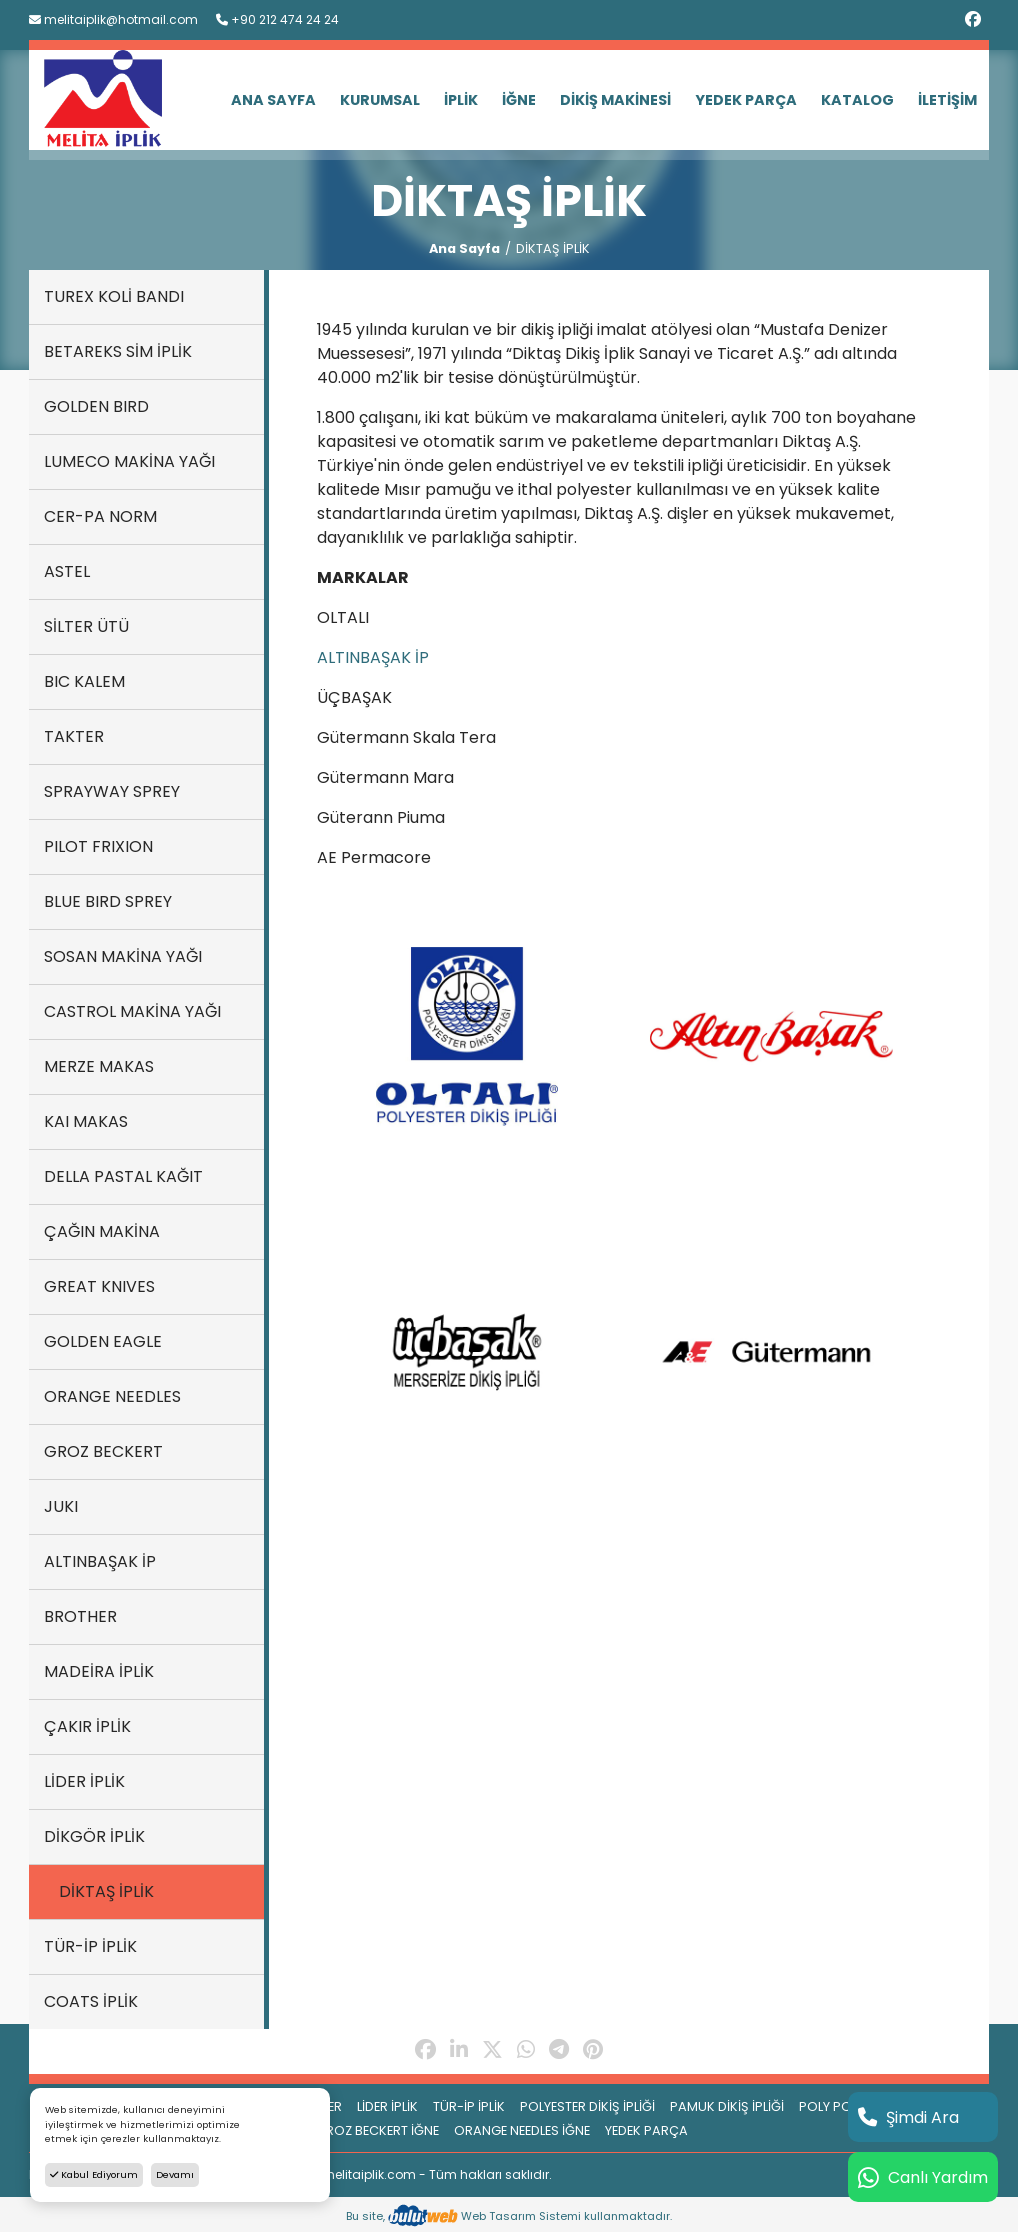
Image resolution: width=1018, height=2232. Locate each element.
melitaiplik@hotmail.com (113, 19)
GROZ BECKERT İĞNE (377, 2130)
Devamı (175, 2174)
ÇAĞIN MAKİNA (102, 1231)
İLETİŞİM (947, 100)
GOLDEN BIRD (96, 406)
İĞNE (519, 100)
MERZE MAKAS (99, 1066)
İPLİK (461, 100)
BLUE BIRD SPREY (108, 901)
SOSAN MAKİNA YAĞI (123, 956)
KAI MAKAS (86, 1121)
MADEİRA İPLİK (99, 1671)
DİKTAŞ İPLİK (106, 1891)
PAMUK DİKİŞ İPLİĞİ (727, 2106)
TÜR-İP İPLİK (90, 1946)
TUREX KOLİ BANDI (114, 296)
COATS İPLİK (91, 2001)
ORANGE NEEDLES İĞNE (522, 2130)
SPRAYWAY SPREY (112, 791)
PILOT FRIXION (98, 846)
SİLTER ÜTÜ (86, 626)
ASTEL (67, 571)
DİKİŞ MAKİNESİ (615, 100)
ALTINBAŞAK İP (100, 1561)
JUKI (61, 1506)
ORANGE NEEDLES (112, 1396)
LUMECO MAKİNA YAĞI (129, 461)
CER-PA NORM (100, 516)
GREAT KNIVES (99, 1286)
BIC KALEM (84, 681)
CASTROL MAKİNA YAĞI (132, 1011)
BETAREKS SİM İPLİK (118, 351)
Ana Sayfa (464, 248)
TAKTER (74, 736)
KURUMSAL (380, 100)
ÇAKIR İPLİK (87, 1726)
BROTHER (80, 1616)
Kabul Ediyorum (94, 2174)
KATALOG (857, 100)
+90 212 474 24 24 (277, 19)
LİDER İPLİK (84, 1781)
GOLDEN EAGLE (103, 1341)
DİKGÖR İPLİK (94, 1836)
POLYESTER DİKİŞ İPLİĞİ (587, 2106)
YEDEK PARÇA (746, 100)
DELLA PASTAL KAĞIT (123, 1176)
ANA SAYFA (273, 100)
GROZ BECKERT (103, 1451)
